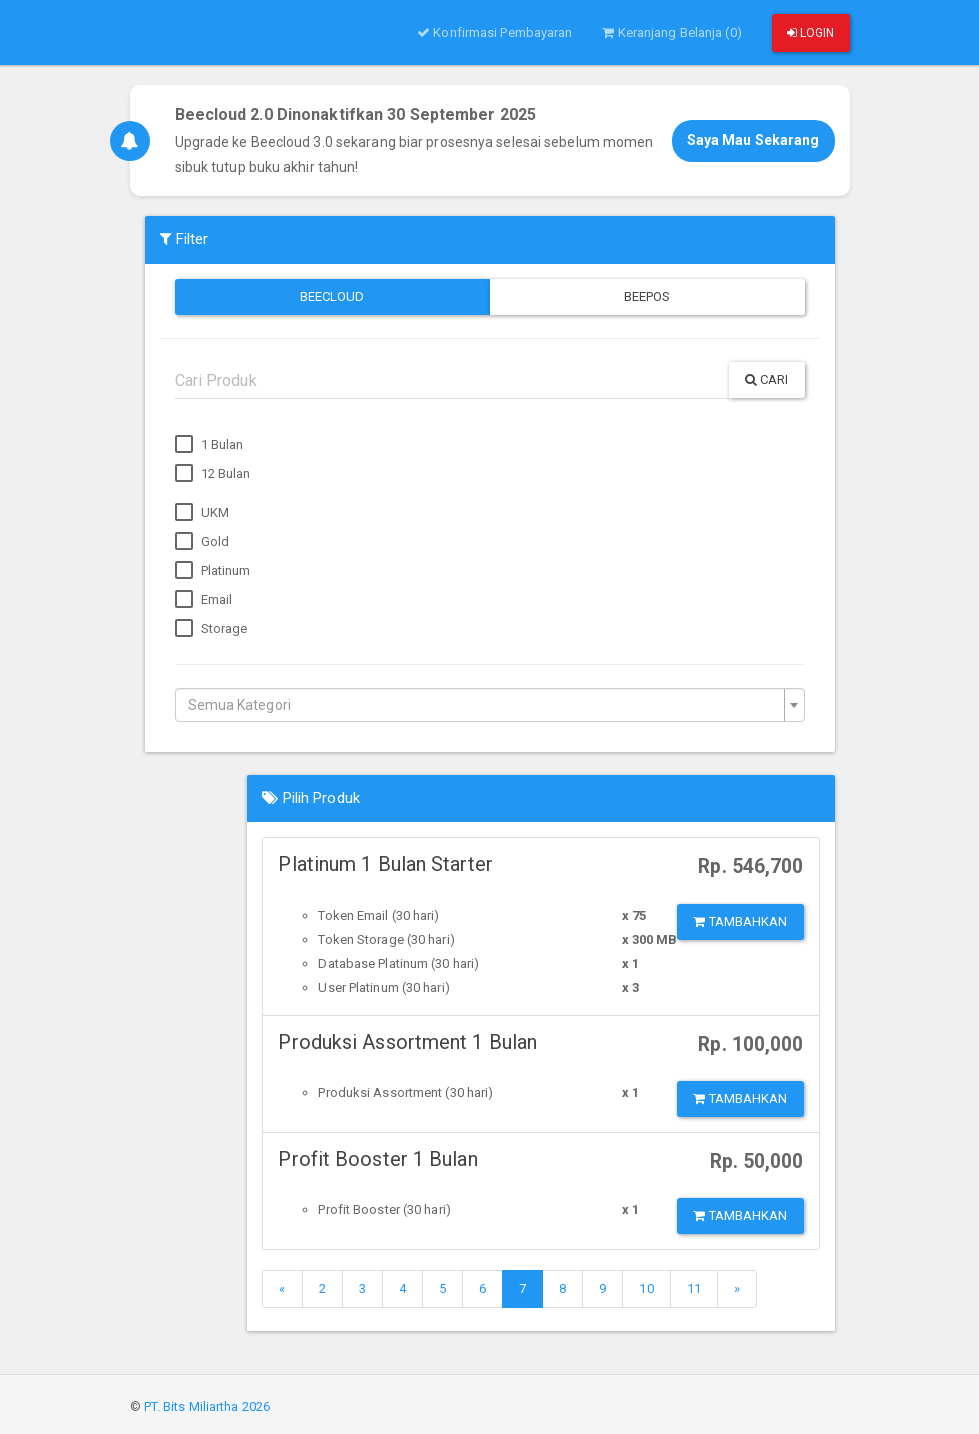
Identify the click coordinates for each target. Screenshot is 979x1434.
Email (204, 600)
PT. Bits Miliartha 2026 (207, 1406)
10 (646, 1288)
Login (811, 33)
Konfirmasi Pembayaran (494, 32)
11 (694, 1288)
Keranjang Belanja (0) (671, 32)
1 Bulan (209, 445)
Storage (211, 629)
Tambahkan (740, 921)
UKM (202, 513)
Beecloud (332, 296)
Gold (202, 542)
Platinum (213, 571)
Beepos (647, 296)
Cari (767, 379)
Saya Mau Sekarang (753, 140)
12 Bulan (213, 474)
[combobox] (490, 705)
